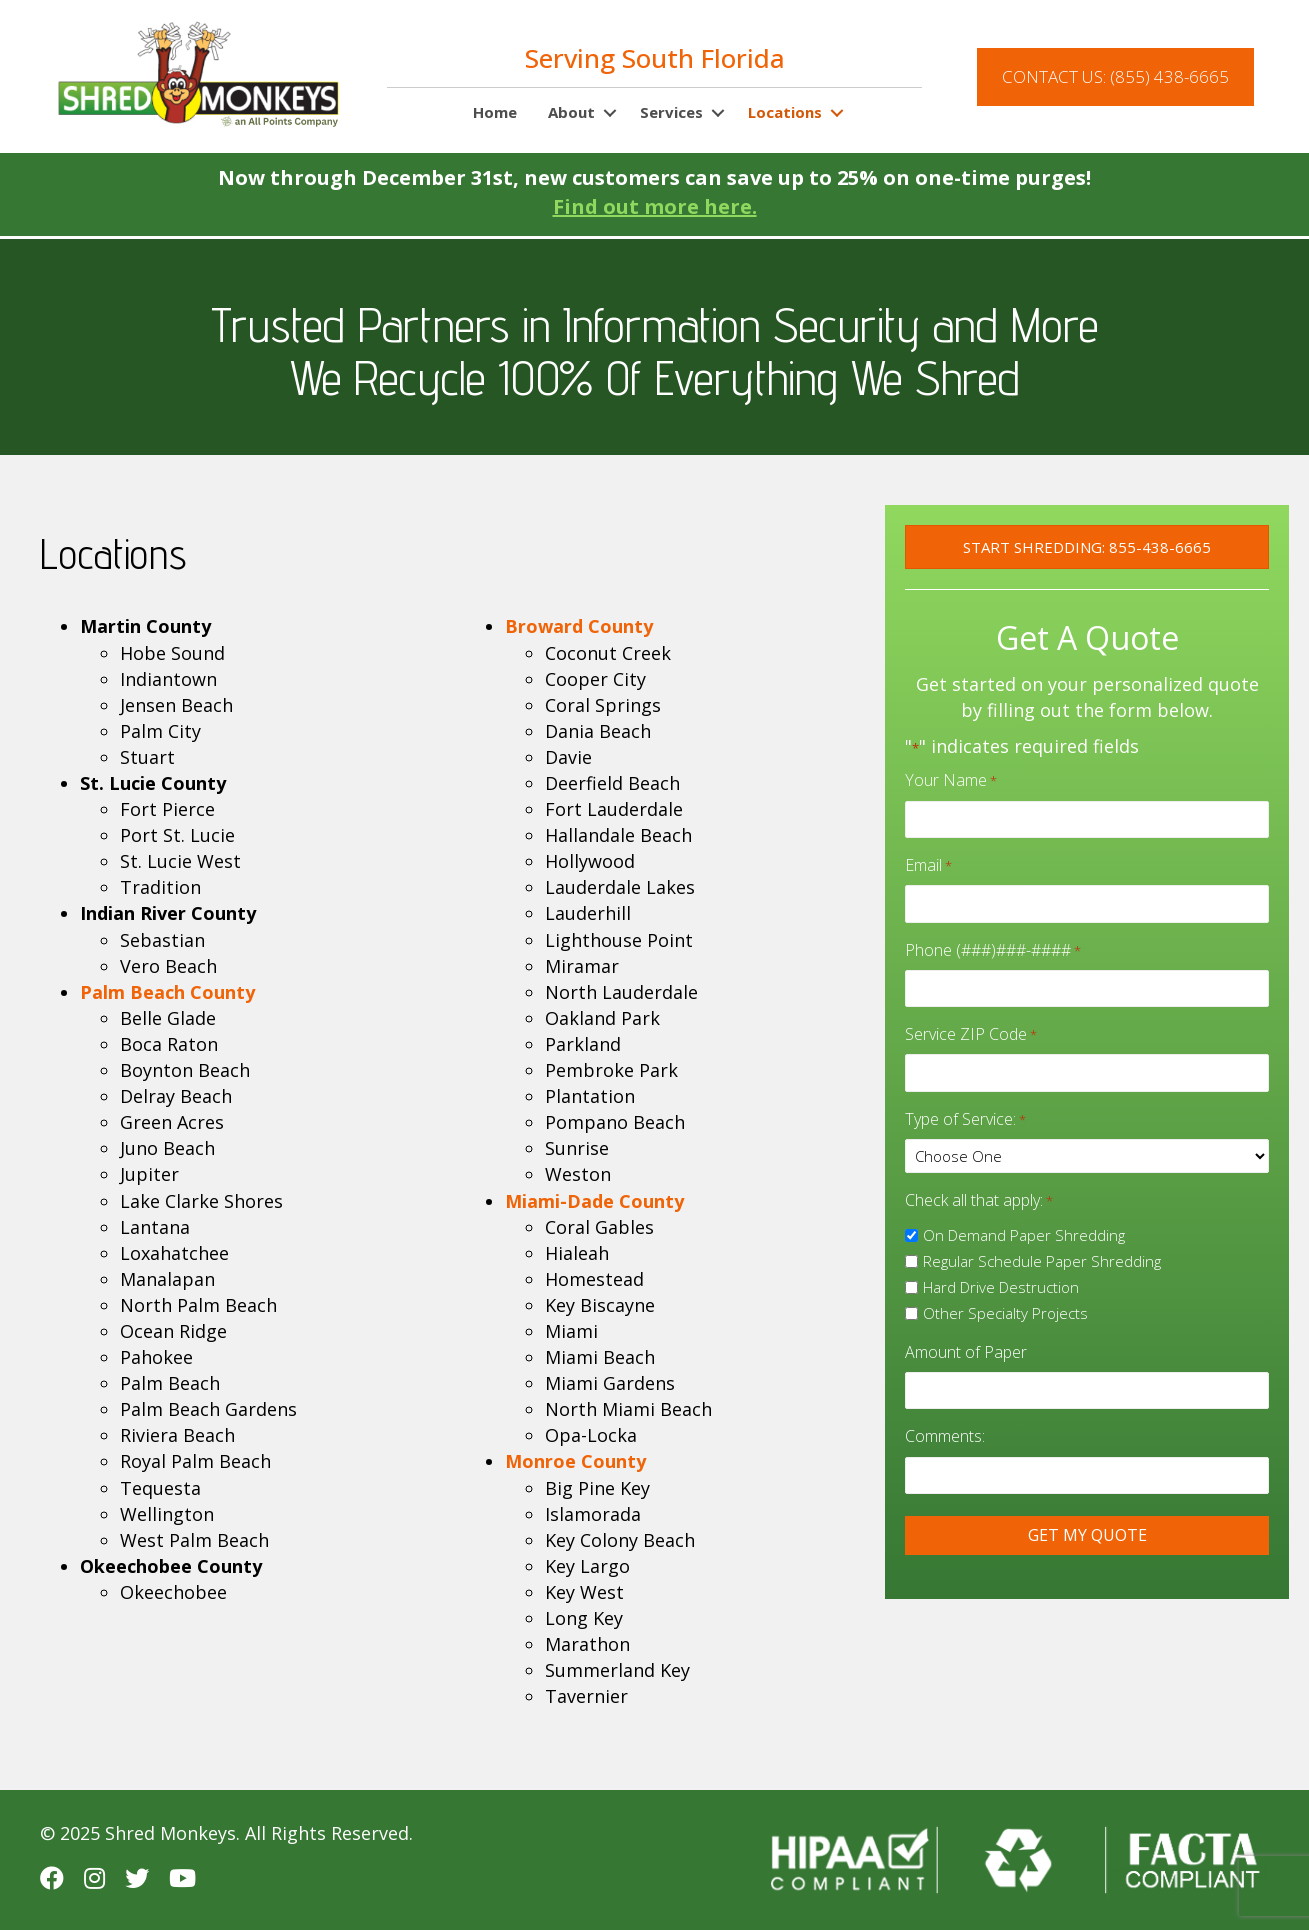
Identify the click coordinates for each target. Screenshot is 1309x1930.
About (571, 112)
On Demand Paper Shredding (1024, 1218)
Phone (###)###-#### (993, 942)
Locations (785, 112)
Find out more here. (655, 206)
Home (495, 112)
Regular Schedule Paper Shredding (1042, 1245)
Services (671, 112)
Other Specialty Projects (1005, 1297)
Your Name (951, 780)
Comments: (945, 1416)
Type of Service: (965, 1103)
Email (928, 861)
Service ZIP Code (971, 1022)
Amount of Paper (966, 1336)
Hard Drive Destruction (1001, 1271)
